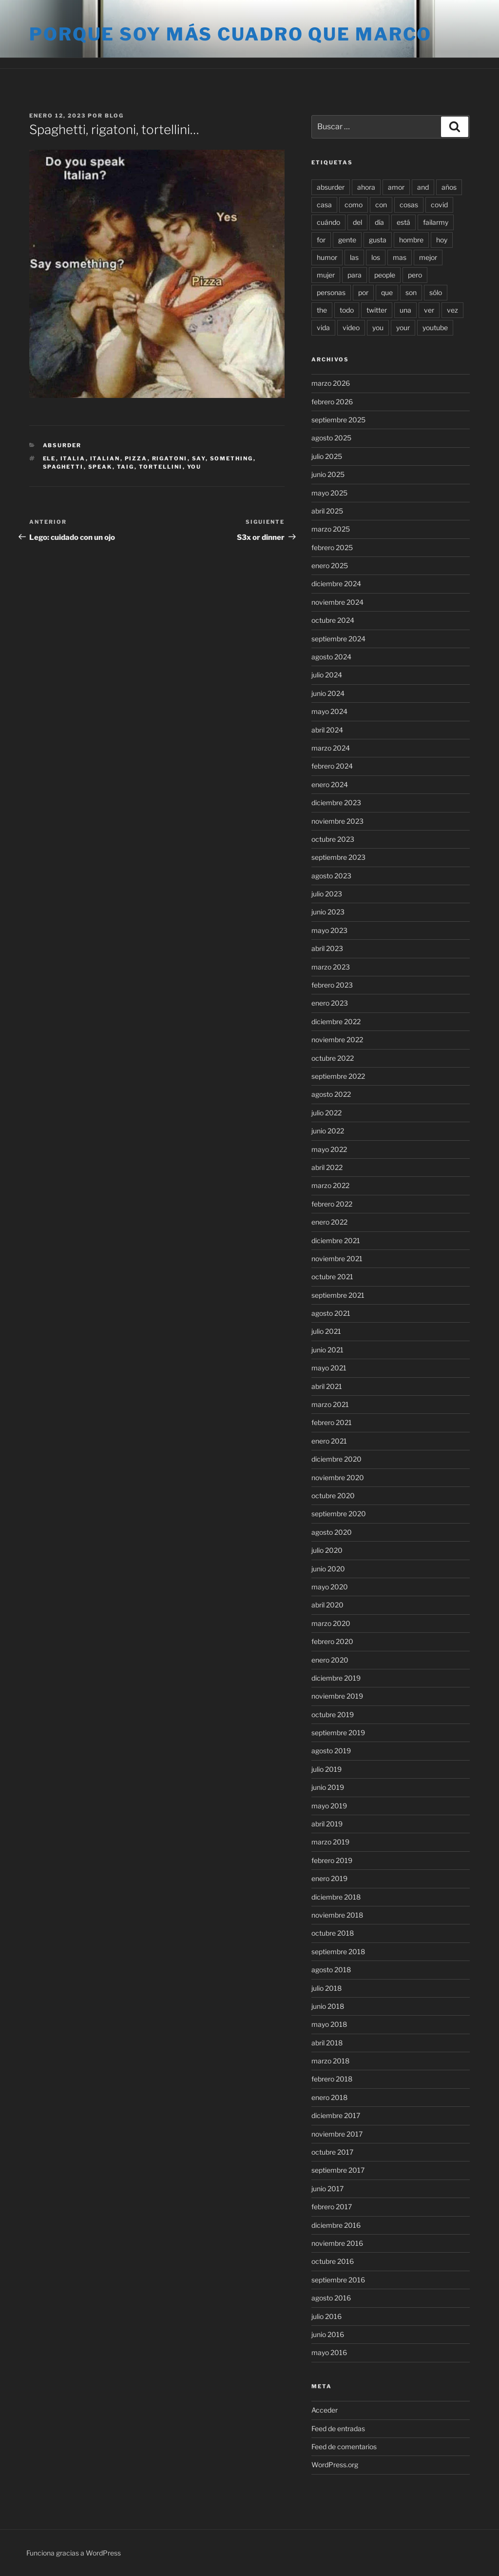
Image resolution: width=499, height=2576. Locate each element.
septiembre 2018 (338, 1951)
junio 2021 (327, 1350)
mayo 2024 (329, 711)
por (363, 292)
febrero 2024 (332, 766)
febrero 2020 (332, 1641)
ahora (366, 187)
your (403, 327)
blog (114, 115)
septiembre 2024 (338, 638)
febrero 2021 (331, 1422)
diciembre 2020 (336, 1459)
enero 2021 (329, 1441)
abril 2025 (327, 511)
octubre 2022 (332, 1058)
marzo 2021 (330, 1404)
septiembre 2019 (338, 1732)
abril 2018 (327, 2043)
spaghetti (63, 466)
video (351, 327)
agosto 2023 (331, 876)
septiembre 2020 (338, 1513)
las (354, 257)
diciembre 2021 (335, 1240)
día (379, 222)
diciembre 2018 (336, 1897)
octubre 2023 (332, 839)
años (449, 187)
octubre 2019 (332, 1714)
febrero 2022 (331, 1204)
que (387, 292)
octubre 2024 (332, 620)
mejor (428, 257)
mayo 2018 (329, 2024)
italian (105, 458)
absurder (331, 187)
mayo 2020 (329, 1587)
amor (396, 187)
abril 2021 (326, 1386)
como (354, 204)
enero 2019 (329, 1878)
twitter (376, 310)
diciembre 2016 (336, 2225)
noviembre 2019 (337, 1696)
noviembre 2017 (337, 2134)
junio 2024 (328, 693)
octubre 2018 (332, 1933)
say (199, 458)
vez (452, 310)
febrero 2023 (332, 985)
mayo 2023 (329, 930)
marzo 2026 (330, 383)
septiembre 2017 (338, 2170)
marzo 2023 (330, 967)
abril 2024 (327, 730)
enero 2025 (329, 565)
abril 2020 (327, 1605)
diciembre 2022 (336, 1021)
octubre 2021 (332, 1276)
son (411, 292)
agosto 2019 (331, 1750)
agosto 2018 (331, 1969)
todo (347, 310)
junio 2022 (327, 1131)
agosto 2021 (330, 1313)
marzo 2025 (330, 529)
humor (327, 257)
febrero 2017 (331, 2206)
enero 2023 (329, 1003)
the (322, 310)
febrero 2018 (331, 2079)
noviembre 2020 (337, 1477)
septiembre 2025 (338, 420)
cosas (409, 204)
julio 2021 (326, 1331)
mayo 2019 (329, 1806)
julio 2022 (326, 1113)
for (321, 240)
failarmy (435, 222)
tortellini (161, 466)
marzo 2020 (330, 1623)
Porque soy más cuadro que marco (230, 34)
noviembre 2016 (337, 2243)
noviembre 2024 (337, 602)
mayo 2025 (329, 493)
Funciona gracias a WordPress (73, 2553)
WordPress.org (334, 2464)
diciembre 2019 (336, 1678)
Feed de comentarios (344, 2446)
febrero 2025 (332, 547)
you (194, 466)
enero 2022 (329, 1222)
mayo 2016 (329, 2352)
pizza (136, 458)
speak (100, 466)
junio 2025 (328, 474)
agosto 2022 (331, 1094)
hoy (441, 240)
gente (347, 240)
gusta (377, 240)
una (405, 310)
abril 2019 (327, 1824)
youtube (435, 327)
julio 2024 (326, 675)
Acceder (324, 2410)
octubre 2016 (332, 2261)
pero (415, 275)
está (403, 222)
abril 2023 (327, 948)
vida (323, 327)
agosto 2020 (331, 1532)
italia (73, 458)
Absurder (62, 445)
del (357, 222)
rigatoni (170, 458)
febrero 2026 (332, 401)
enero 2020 (329, 1660)
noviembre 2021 (337, 1258)
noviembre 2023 (337, 821)
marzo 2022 (330, 1185)
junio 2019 (327, 1787)
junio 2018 (327, 2006)
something (231, 458)
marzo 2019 (330, 1842)
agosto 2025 (331, 438)
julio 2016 (326, 2316)
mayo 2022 (329, 1149)
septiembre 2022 (338, 1076)
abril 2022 (327, 1167)
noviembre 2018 (337, 1915)
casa (324, 204)
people (384, 275)
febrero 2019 (331, 1860)
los (375, 257)
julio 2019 (326, 1769)
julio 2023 (326, 894)
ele (49, 458)
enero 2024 (329, 784)
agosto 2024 (331, 657)
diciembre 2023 (336, 802)
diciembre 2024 (336, 583)
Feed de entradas (338, 2428)
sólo (435, 292)
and (423, 187)
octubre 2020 (333, 1495)
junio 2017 (327, 2188)
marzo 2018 (330, 2061)
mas (399, 257)
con (381, 204)
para (354, 275)
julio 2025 (326, 456)
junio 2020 (328, 1569)
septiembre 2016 (338, 2280)
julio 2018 (326, 1988)
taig (125, 466)
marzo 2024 (330, 748)
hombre (411, 240)
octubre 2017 (332, 2152)
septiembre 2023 (338, 857)
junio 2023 (328, 912)
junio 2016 (327, 2334)
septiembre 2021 (338, 1295)
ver (429, 310)
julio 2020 (327, 1550)
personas (331, 292)
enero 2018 (329, 2097)
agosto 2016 (331, 2298)
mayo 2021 (328, 1368)
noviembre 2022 (337, 1039)
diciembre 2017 (335, 2115)
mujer (326, 275)
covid (439, 204)
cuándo (328, 222)
